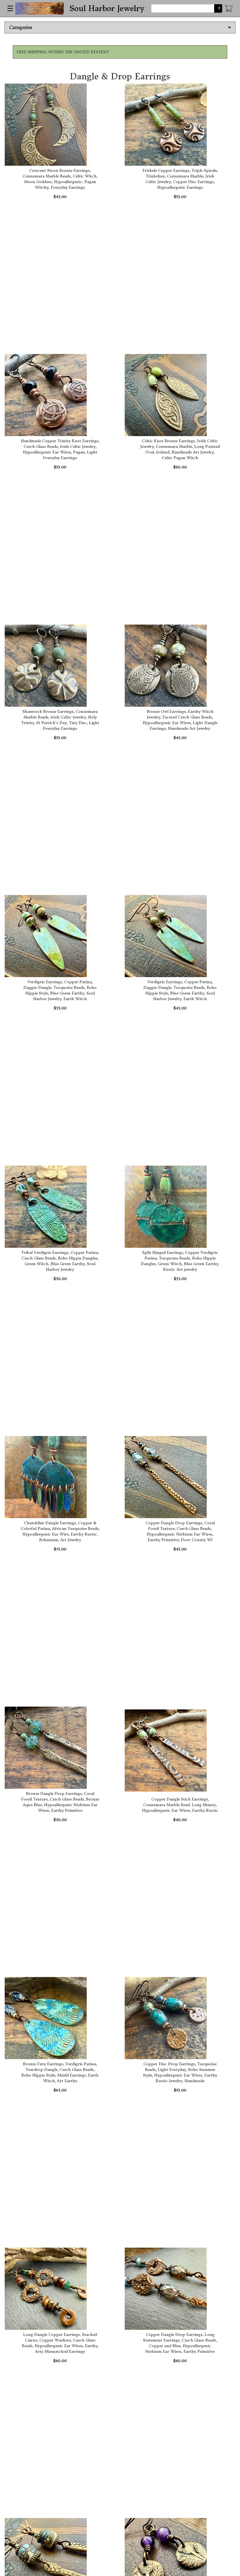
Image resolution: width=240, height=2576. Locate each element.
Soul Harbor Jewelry (106, 8)
